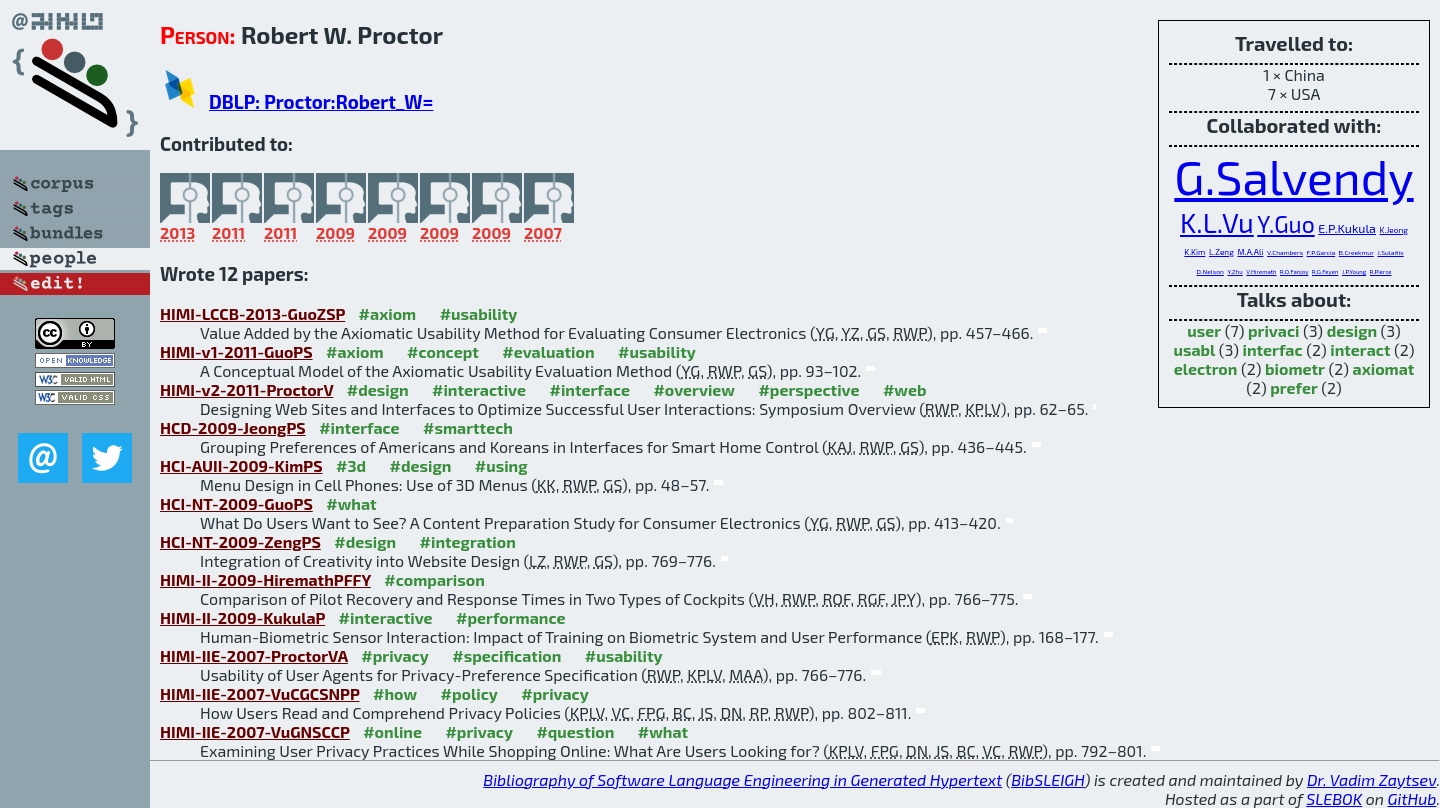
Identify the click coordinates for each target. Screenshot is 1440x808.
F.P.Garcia (1321, 252)
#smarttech (468, 427)
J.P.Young (1354, 271)
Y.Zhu (1234, 271)
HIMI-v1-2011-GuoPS (236, 351)
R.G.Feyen (1325, 271)
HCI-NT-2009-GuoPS (236, 503)
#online (392, 731)
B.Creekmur (1356, 252)
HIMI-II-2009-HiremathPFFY (265, 579)
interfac (1272, 349)
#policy (469, 693)
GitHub (1412, 798)
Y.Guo (1285, 224)
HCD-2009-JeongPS (233, 427)
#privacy (395, 655)
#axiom (388, 313)
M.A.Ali (1250, 252)
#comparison (434, 579)
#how (395, 693)
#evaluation (548, 351)
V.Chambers (1285, 252)
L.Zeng (1221, 252)
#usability (479, 313)
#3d (351, 465)
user (1204, 330)
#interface (589, 389)
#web (904, 389)
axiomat (1384, 368)
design (1352, 330)
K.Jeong (1394, 230)
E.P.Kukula (1347, 228)
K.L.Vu (1217, 222)
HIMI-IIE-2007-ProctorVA (254, 655)
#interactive (479, 389)
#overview (694, 389)
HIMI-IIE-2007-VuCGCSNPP (260, 693)
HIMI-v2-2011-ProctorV (246, 389)
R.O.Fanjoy (1294, 271)
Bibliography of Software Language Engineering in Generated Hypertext (742, 779)
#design (378, 389)
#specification (506, 655)
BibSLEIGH (1047, 779)
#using (501, 465)
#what (351, 503)
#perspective (808, 389)
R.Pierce (1381, 271)
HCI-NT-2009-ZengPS (240, 541)
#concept (443, 351)
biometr (1295, 368)
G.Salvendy (1293, 176)
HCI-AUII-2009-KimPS (241, 465)
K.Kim (1194, 252)
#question (575, 731)
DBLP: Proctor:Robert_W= (321, 101)
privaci (1273, 330)
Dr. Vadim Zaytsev (1371, 779)
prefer (1294, 387)
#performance (510, 617)
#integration (468, 541)
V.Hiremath (1261, 271)
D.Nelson (1209, 271)
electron (1206, 368)
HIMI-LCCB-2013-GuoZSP (252, 313)
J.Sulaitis (1390, 252)
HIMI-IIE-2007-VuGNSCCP (255, 731)
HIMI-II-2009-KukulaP (242, 617)
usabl (1194, 349)
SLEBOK (1334, 798)
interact (1360, 349)
